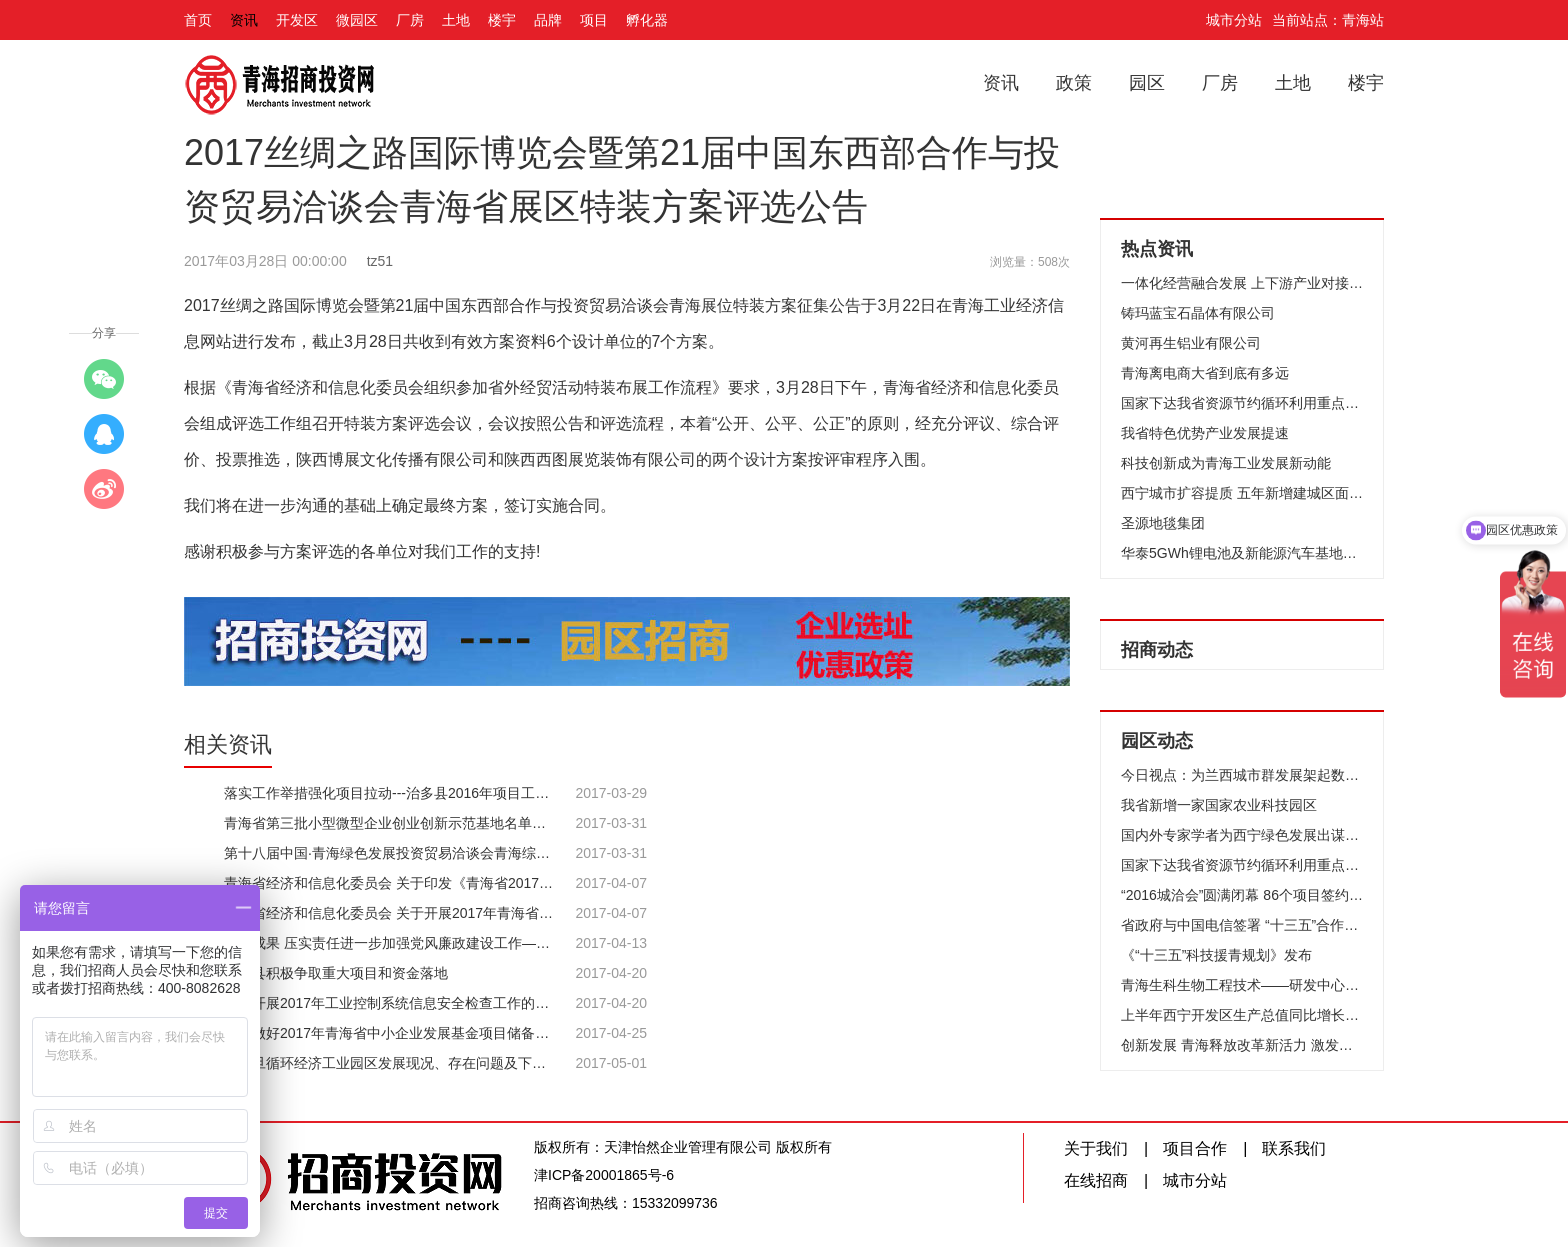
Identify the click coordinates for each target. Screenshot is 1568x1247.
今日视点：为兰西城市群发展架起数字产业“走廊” (1242, 775)
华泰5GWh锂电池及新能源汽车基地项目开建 (1242, 553)
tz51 (380, 261)
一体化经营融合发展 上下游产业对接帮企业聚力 (1242, 283)
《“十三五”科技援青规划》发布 (1216, 955)
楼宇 (502, 20)
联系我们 (1294, 1148)
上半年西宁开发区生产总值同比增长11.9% (1242, 1015)
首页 (198, 20)
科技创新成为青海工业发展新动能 (1226, 463)
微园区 (357, 20)
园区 (1147, 83)
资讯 (244, 20)
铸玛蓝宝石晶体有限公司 (1198, 313)
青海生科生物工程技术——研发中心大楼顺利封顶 (1242, 985)
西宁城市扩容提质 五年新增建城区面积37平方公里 (1242, 493)
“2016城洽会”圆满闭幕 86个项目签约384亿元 (1242, 895)
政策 (1074, 83)
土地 (456, 20)
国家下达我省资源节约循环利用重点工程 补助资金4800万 (1242, 403)
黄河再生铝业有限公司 (1191, 343)
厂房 (410, 20)
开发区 (297, 20)
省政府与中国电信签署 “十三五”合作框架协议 (1242, 925)
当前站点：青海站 (1328, 20)
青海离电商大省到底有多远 (1205, 373)
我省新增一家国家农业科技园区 (1219, 805)
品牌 (548, 20)
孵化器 (647, 20)
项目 (594, 20)
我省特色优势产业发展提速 (1205, 433)
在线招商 (1096, 1180)
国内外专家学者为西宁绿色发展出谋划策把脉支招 (1242, 835)
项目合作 (1195, 1148)
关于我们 (1096, 1148)
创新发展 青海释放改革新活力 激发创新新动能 (1242, 1045)
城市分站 (1234, 20)
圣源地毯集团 (1163, 523)
